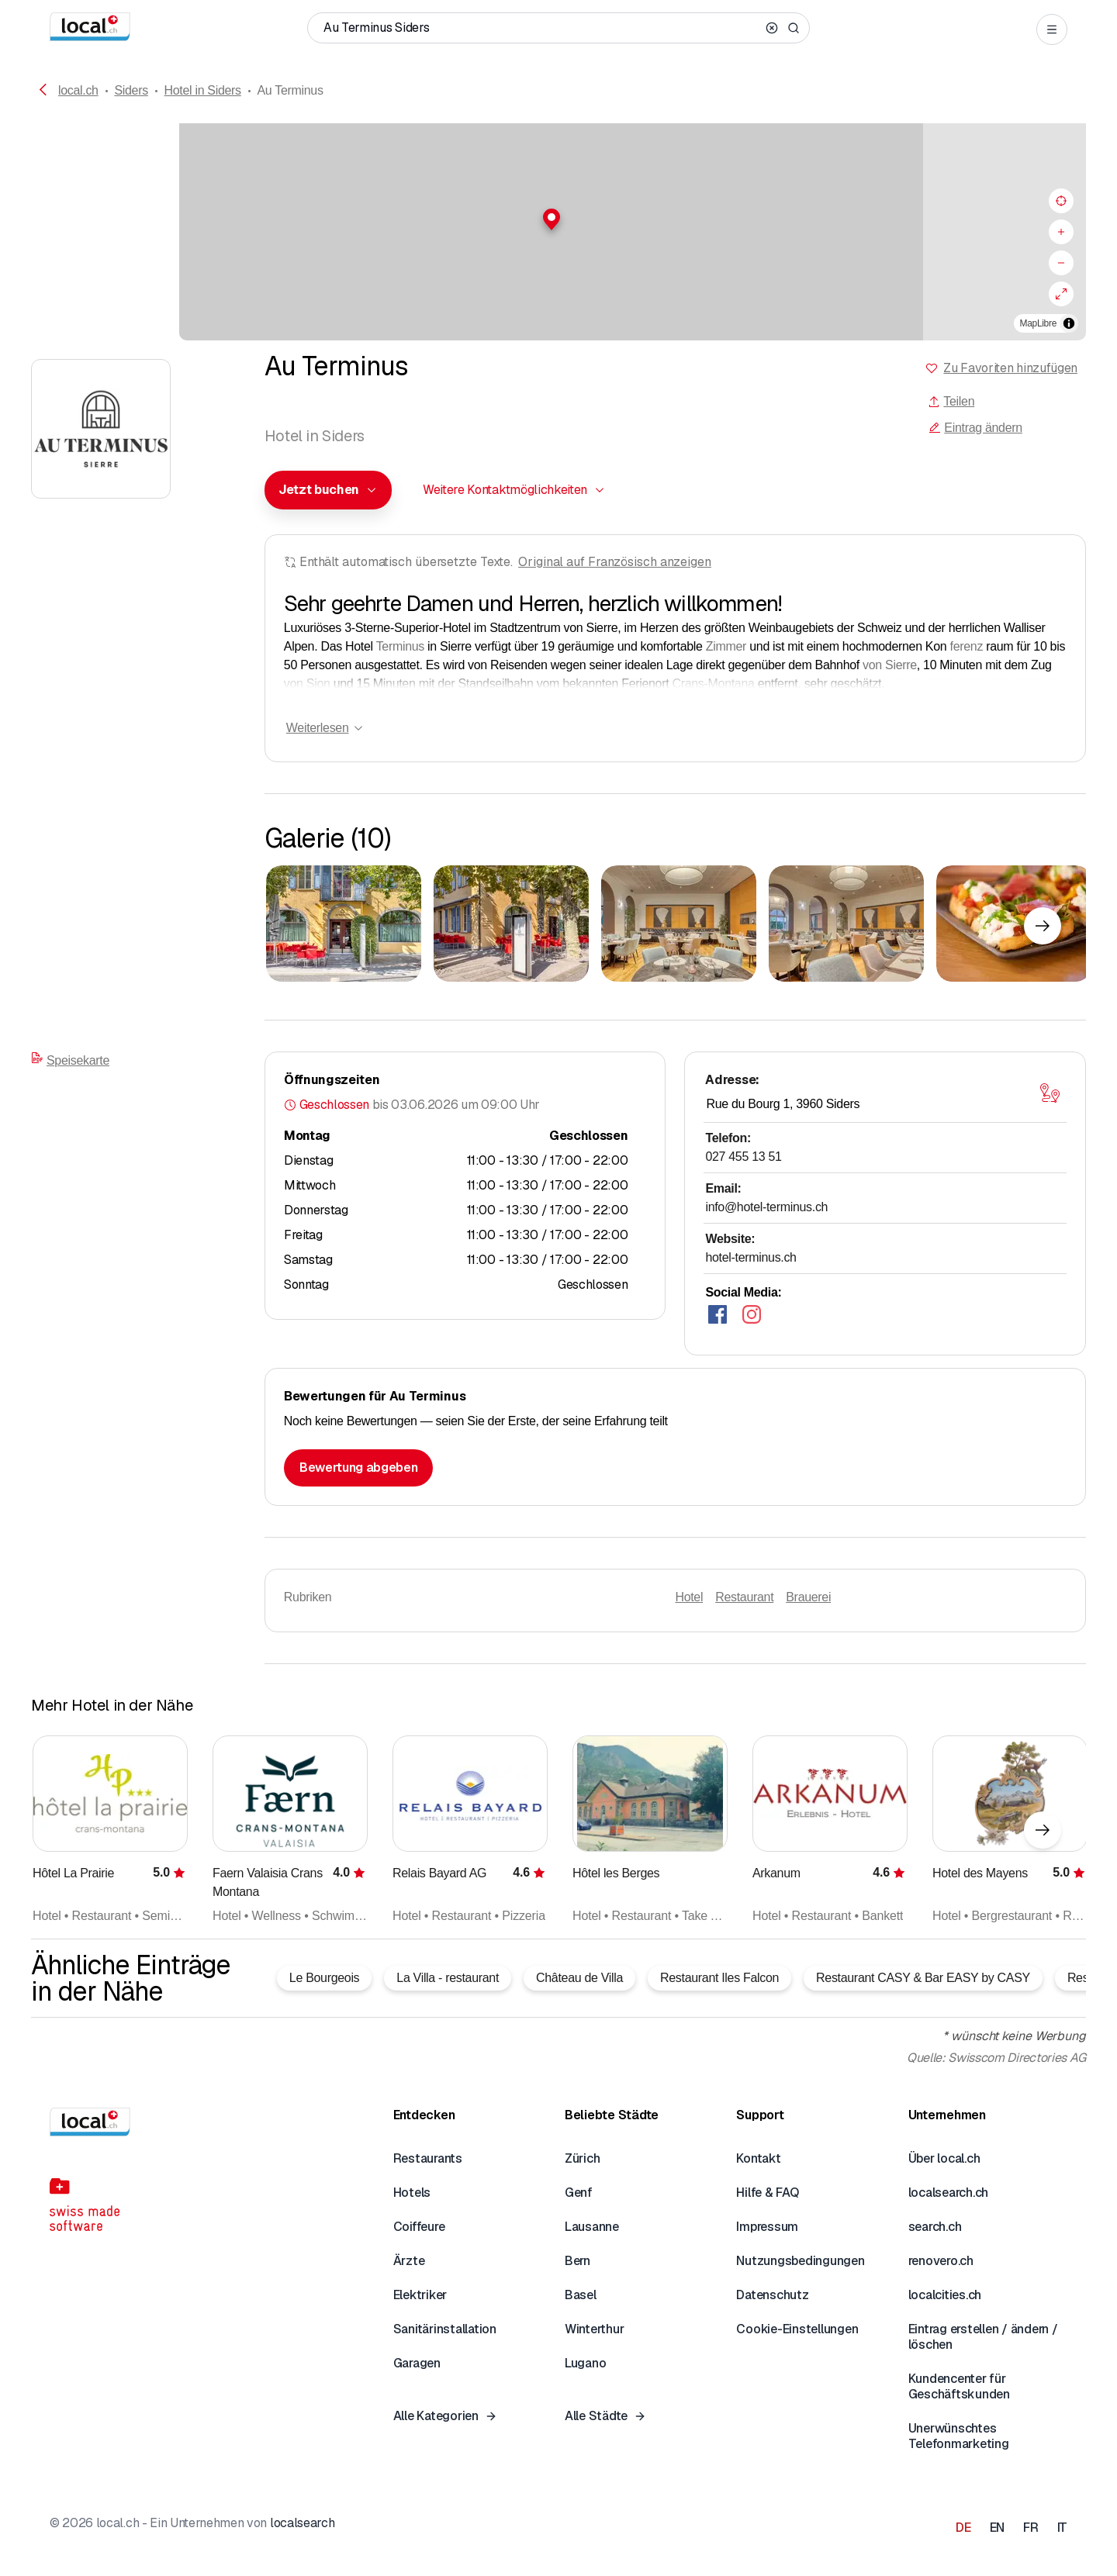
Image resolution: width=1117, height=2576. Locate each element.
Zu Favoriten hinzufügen (1010, 368)
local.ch (78, 90)
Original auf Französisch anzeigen (614, 562)
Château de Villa (579, 1977)
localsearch (302, 2523)
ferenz (967, 646)
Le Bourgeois (324, 1977)
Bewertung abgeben (358, 1467)
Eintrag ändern (975, 427)
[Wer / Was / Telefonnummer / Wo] (541, 28)
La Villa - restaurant (447, 1977)
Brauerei (808, 1597)
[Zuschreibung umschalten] (1069, 323)
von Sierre (890, 665)
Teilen (951, 401)
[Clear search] (772, 28)
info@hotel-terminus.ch (766, 1207)
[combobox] (328, 490)
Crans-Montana (713, 683)
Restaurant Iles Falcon (719, 1977)
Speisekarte (70, 1059)
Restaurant (744, 1597)
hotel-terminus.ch (750, 1257)
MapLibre (1038, 323)
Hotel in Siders (202, 90)
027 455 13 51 (743, 1156)
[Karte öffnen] (1049, 1093)
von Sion (307, 683)
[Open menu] (1051, 29)
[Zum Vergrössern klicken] (343, 923)
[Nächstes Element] (1042, 925)
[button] (558, 219)
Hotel (689, 1597)
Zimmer (726, 646)
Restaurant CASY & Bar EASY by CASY (923, 1977)
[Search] (793, 28)
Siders (130, 90)
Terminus (400, 646)
